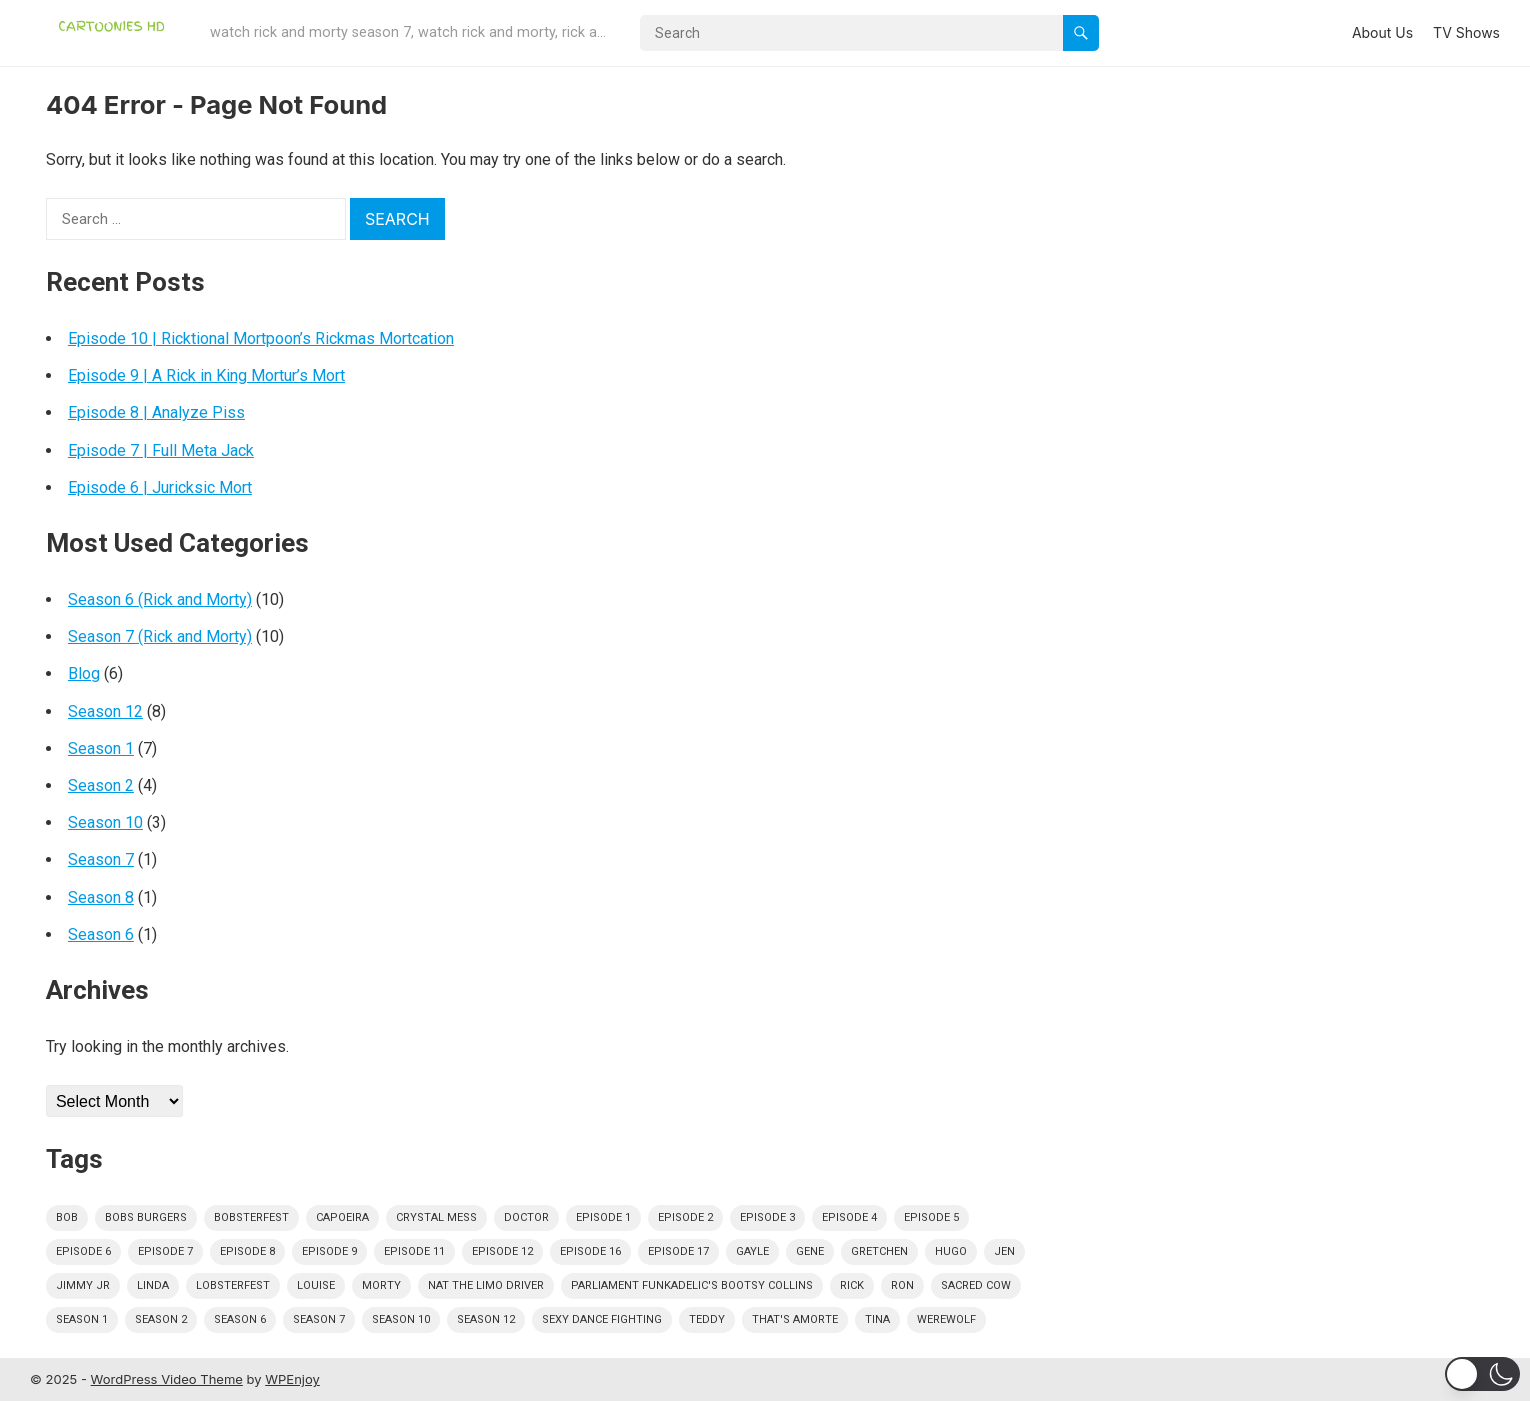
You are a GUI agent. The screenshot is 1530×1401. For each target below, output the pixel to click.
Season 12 (105, 711)
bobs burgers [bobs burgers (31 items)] (146, 1217)
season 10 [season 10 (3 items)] (401, 1319)
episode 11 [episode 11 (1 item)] (414, 1251)
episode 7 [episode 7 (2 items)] (165, 1251)
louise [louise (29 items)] (316, 1285)
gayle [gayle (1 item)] (752, 1251)
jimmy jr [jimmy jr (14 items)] (83, 1285)
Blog (84, 673)
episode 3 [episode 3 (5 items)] (767, 1217)
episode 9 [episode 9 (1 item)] (329, 1251)
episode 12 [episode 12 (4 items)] (502, 1251)
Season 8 (101, 897)
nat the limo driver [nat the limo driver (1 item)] (486, 1285)
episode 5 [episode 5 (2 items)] (931, 1217)
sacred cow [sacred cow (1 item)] (976, 1285)
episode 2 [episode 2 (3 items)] (685, 1217)
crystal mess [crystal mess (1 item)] (436, 1217)
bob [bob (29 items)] (67, 1217)
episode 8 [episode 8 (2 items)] (247, 1251)
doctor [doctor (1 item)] (526, 1217)
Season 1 (101, 748)
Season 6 (101, 934)
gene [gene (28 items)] (810, 1251)
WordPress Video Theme (167, 1379)
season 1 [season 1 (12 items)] (82, 1319)
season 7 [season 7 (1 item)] (319, 1319)
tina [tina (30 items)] (877, 1319)
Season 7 (101, 859)
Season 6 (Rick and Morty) (160, 599)
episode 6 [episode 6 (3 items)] (83, 1251)
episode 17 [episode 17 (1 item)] (678, 1251)
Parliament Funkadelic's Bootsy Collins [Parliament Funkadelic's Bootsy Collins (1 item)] (692, 1285)
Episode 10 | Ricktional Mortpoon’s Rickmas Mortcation (261, 338)
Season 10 (105, 822)
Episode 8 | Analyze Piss (156, 412)
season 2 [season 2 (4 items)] (161, 1319)
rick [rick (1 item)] (852, 1285)
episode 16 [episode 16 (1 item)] (590, 1251)
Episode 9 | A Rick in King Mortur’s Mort (206, 375)
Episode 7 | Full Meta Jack (161, 450)
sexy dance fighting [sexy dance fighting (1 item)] (602, 1319)
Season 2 (101, 785)
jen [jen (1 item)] (1004, 1251)
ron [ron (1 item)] (902, 1285)
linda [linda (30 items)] (153, 1285)
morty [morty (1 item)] (381, 1285)
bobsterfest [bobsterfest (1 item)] (251, 1217)
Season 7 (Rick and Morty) (160, 636)
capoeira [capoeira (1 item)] (342, 1217)
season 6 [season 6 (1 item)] (240, 1319)
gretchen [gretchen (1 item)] (879, 1251)
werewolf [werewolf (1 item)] (946, 1319)
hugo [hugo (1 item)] (951, 1251)
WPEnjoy (292, 1379)
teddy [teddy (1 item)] (707, 1319)
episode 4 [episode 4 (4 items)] (849, 1217)
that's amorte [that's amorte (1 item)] (795, 1319)
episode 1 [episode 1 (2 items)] (603, 1217)
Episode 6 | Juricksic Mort (160, 487)
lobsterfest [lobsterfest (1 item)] (233, 1285)
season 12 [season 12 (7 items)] (486, 1319)
